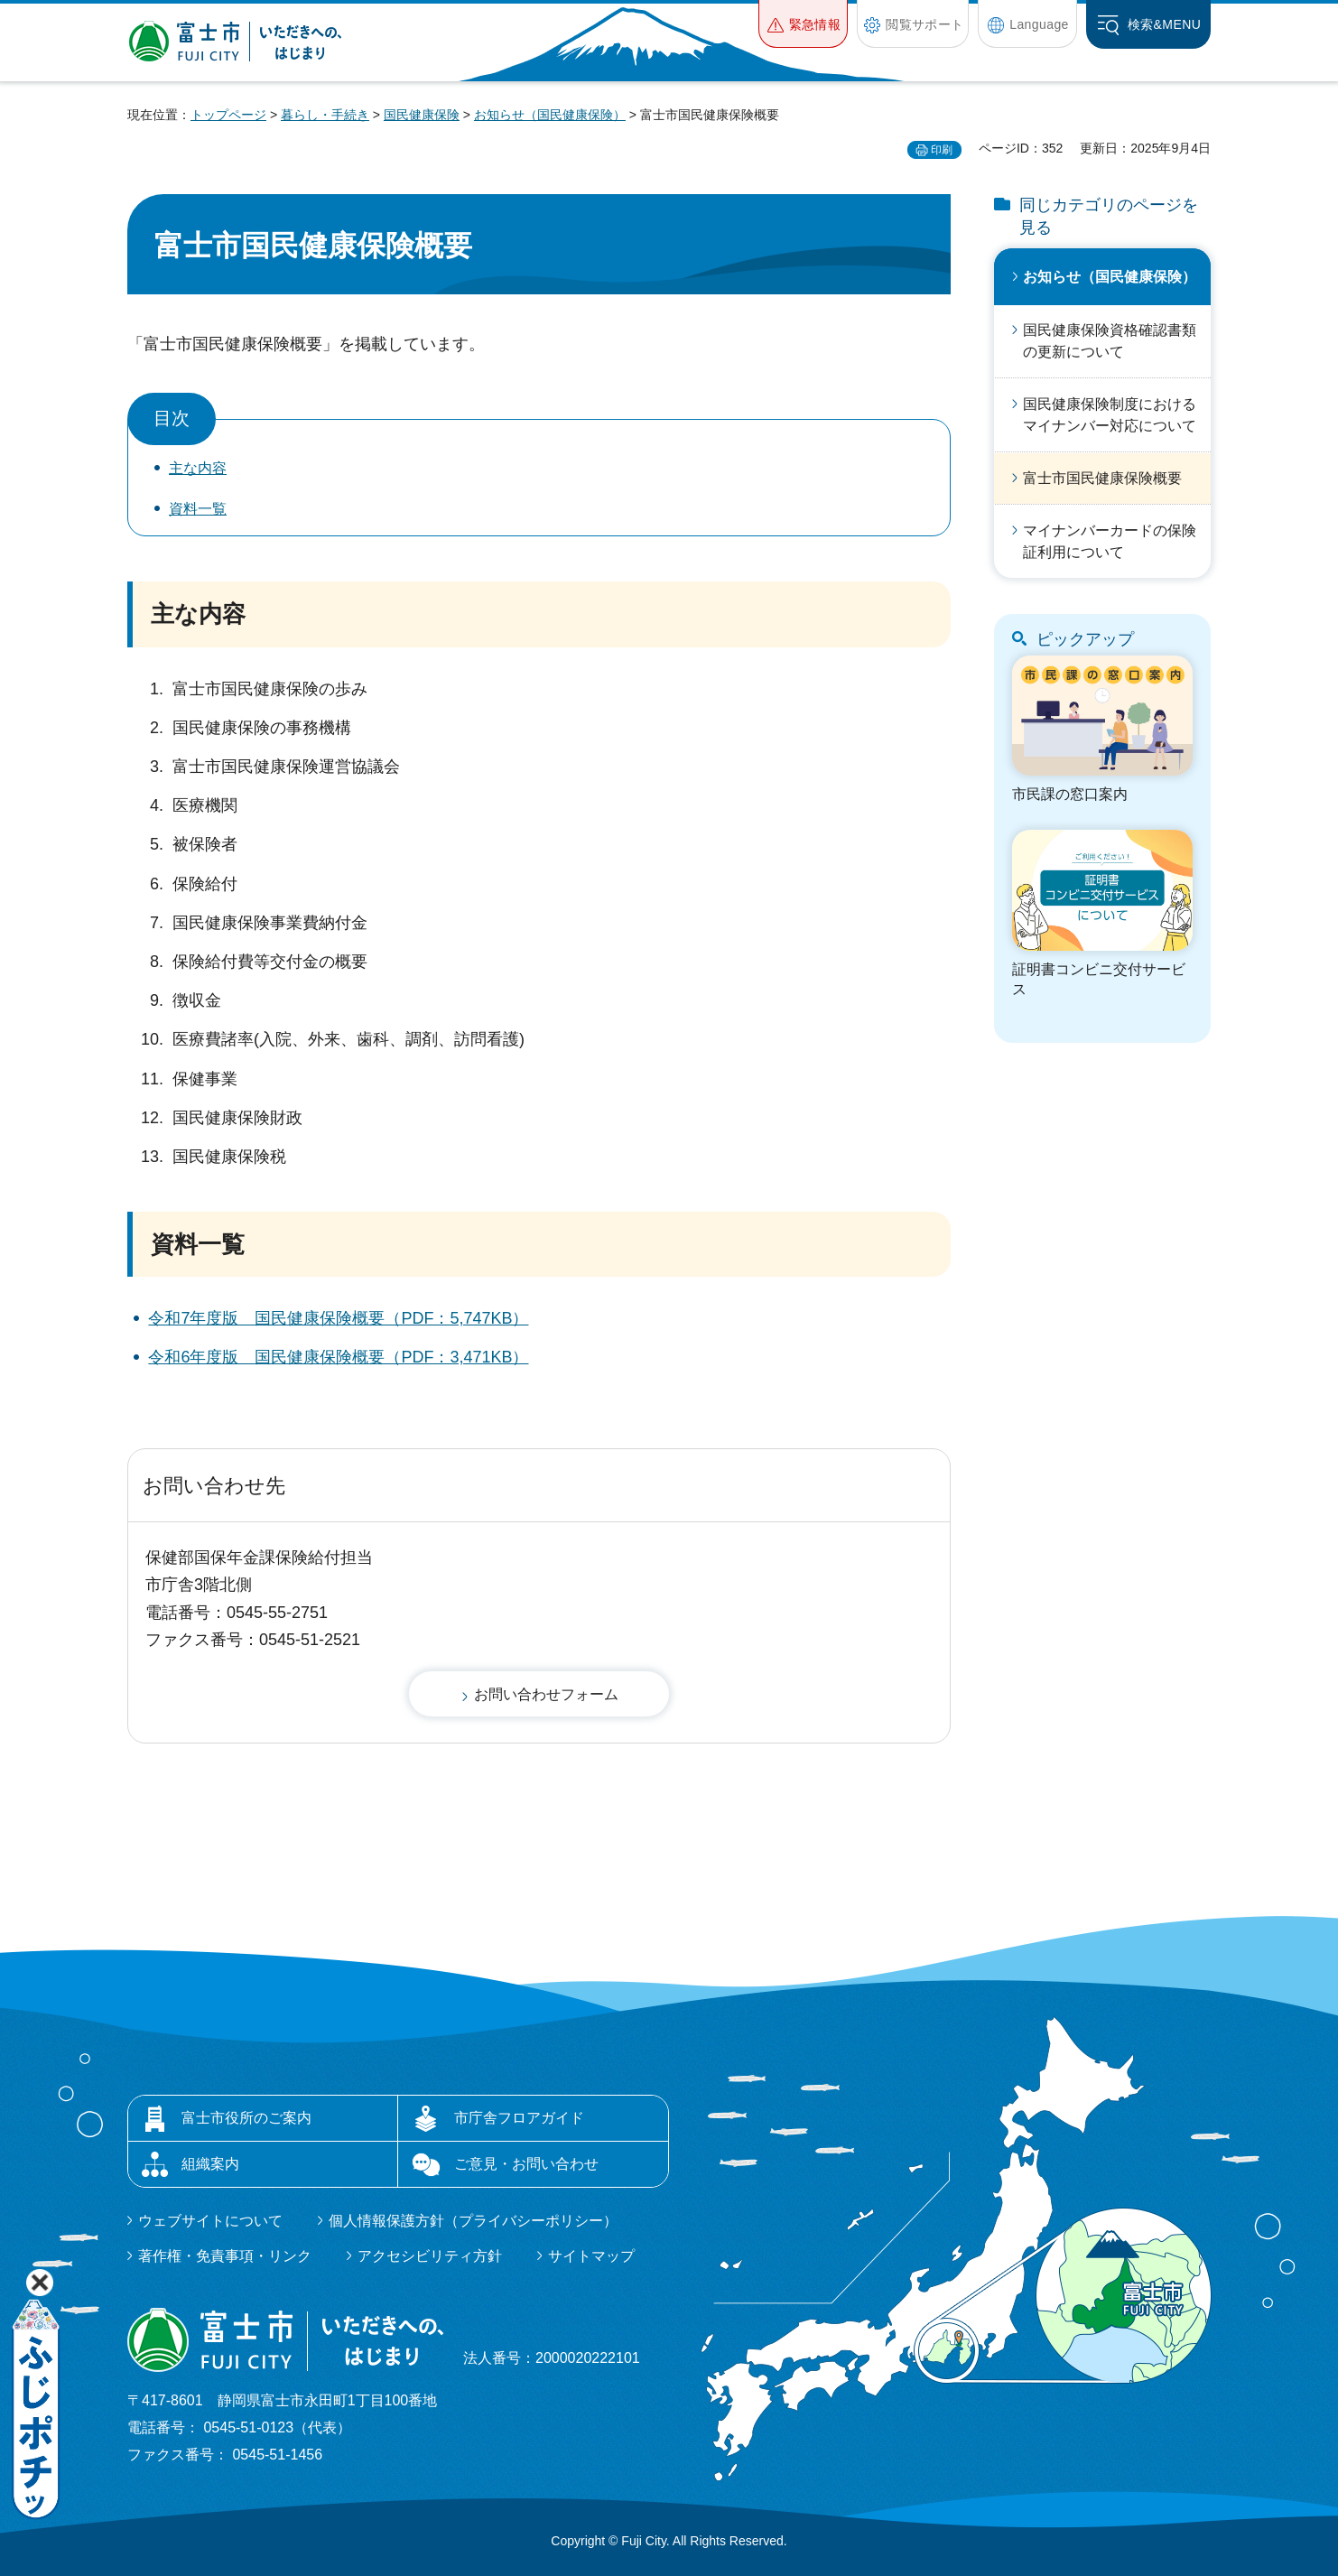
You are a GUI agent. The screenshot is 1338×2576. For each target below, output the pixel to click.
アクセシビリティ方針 (430, 2256)
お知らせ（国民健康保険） (550, 114)
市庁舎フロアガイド (519, 2117)
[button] (803, 24)
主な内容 (198, 468)
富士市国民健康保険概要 (1102, 478)
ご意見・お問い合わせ (526, 2163)
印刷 (941, 150)
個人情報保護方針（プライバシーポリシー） (473, 2220)
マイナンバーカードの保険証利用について (1109, 541)
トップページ (228, 114)
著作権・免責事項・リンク (224, 2256)
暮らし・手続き (325, 114)
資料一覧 (198, 508)
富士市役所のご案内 (246, 2117)
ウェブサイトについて (210, 2220)
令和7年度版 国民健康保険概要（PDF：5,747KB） (338, 1318)
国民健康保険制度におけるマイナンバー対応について (1109, 414)
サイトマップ (591, 2256)
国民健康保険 (422, 114)
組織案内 (210, 2163)
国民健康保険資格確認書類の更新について (1109, 340)
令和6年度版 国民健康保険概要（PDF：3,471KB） (338, 1357)
